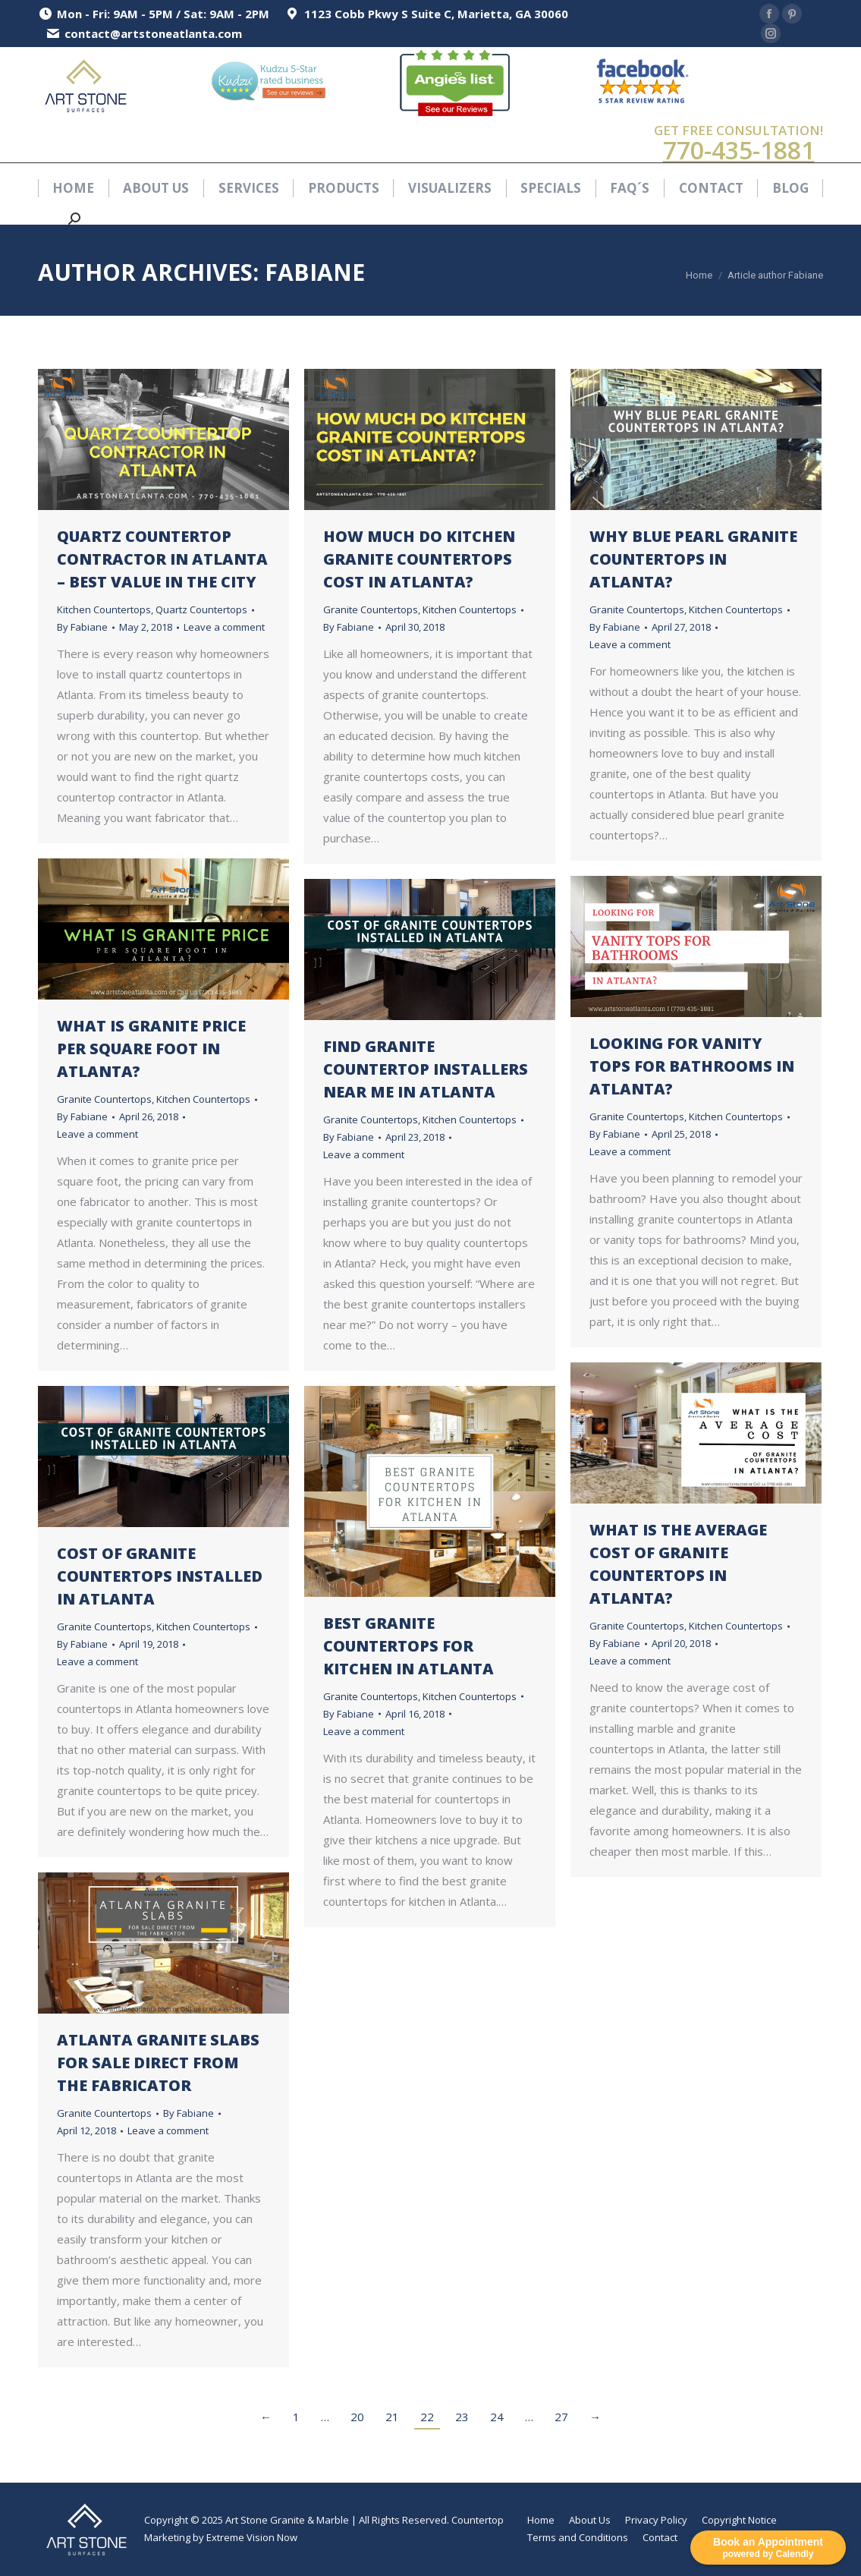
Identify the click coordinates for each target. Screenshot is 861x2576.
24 (497, 2416)
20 (357, 2416)
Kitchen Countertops (104, 609)
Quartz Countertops (201, 609)
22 (427, 2416)
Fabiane (315, 272)
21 (392, 2416)
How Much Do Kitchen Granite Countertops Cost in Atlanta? (419, 559)
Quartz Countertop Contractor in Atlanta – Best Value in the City (162, 559)
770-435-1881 (739, 150)
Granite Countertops (370, 609)
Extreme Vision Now (251, 2537)
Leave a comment (224, 627)
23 (462, 2416)
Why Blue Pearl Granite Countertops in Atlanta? (693, 559)
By (82, 627)
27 (561, 2416)
